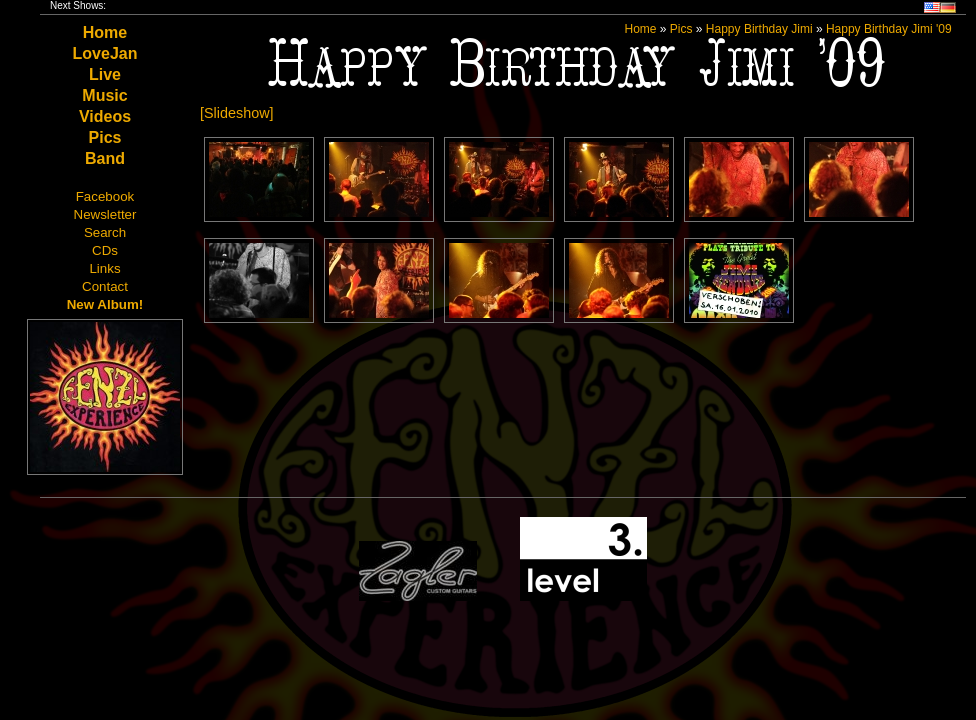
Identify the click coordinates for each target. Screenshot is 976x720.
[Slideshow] (237, 113)
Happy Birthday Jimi (759, 29)
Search (105, 232)
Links (104, 268)
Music (104, 95)
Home (105, 32)
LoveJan (105, 53)
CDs (105, 250)
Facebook (105, 196)
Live (105, 74)
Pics (105, 137)
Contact (105, 286)
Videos (105, 116)
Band (105, 158)
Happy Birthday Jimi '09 (889, 29)
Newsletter (105, 214)
